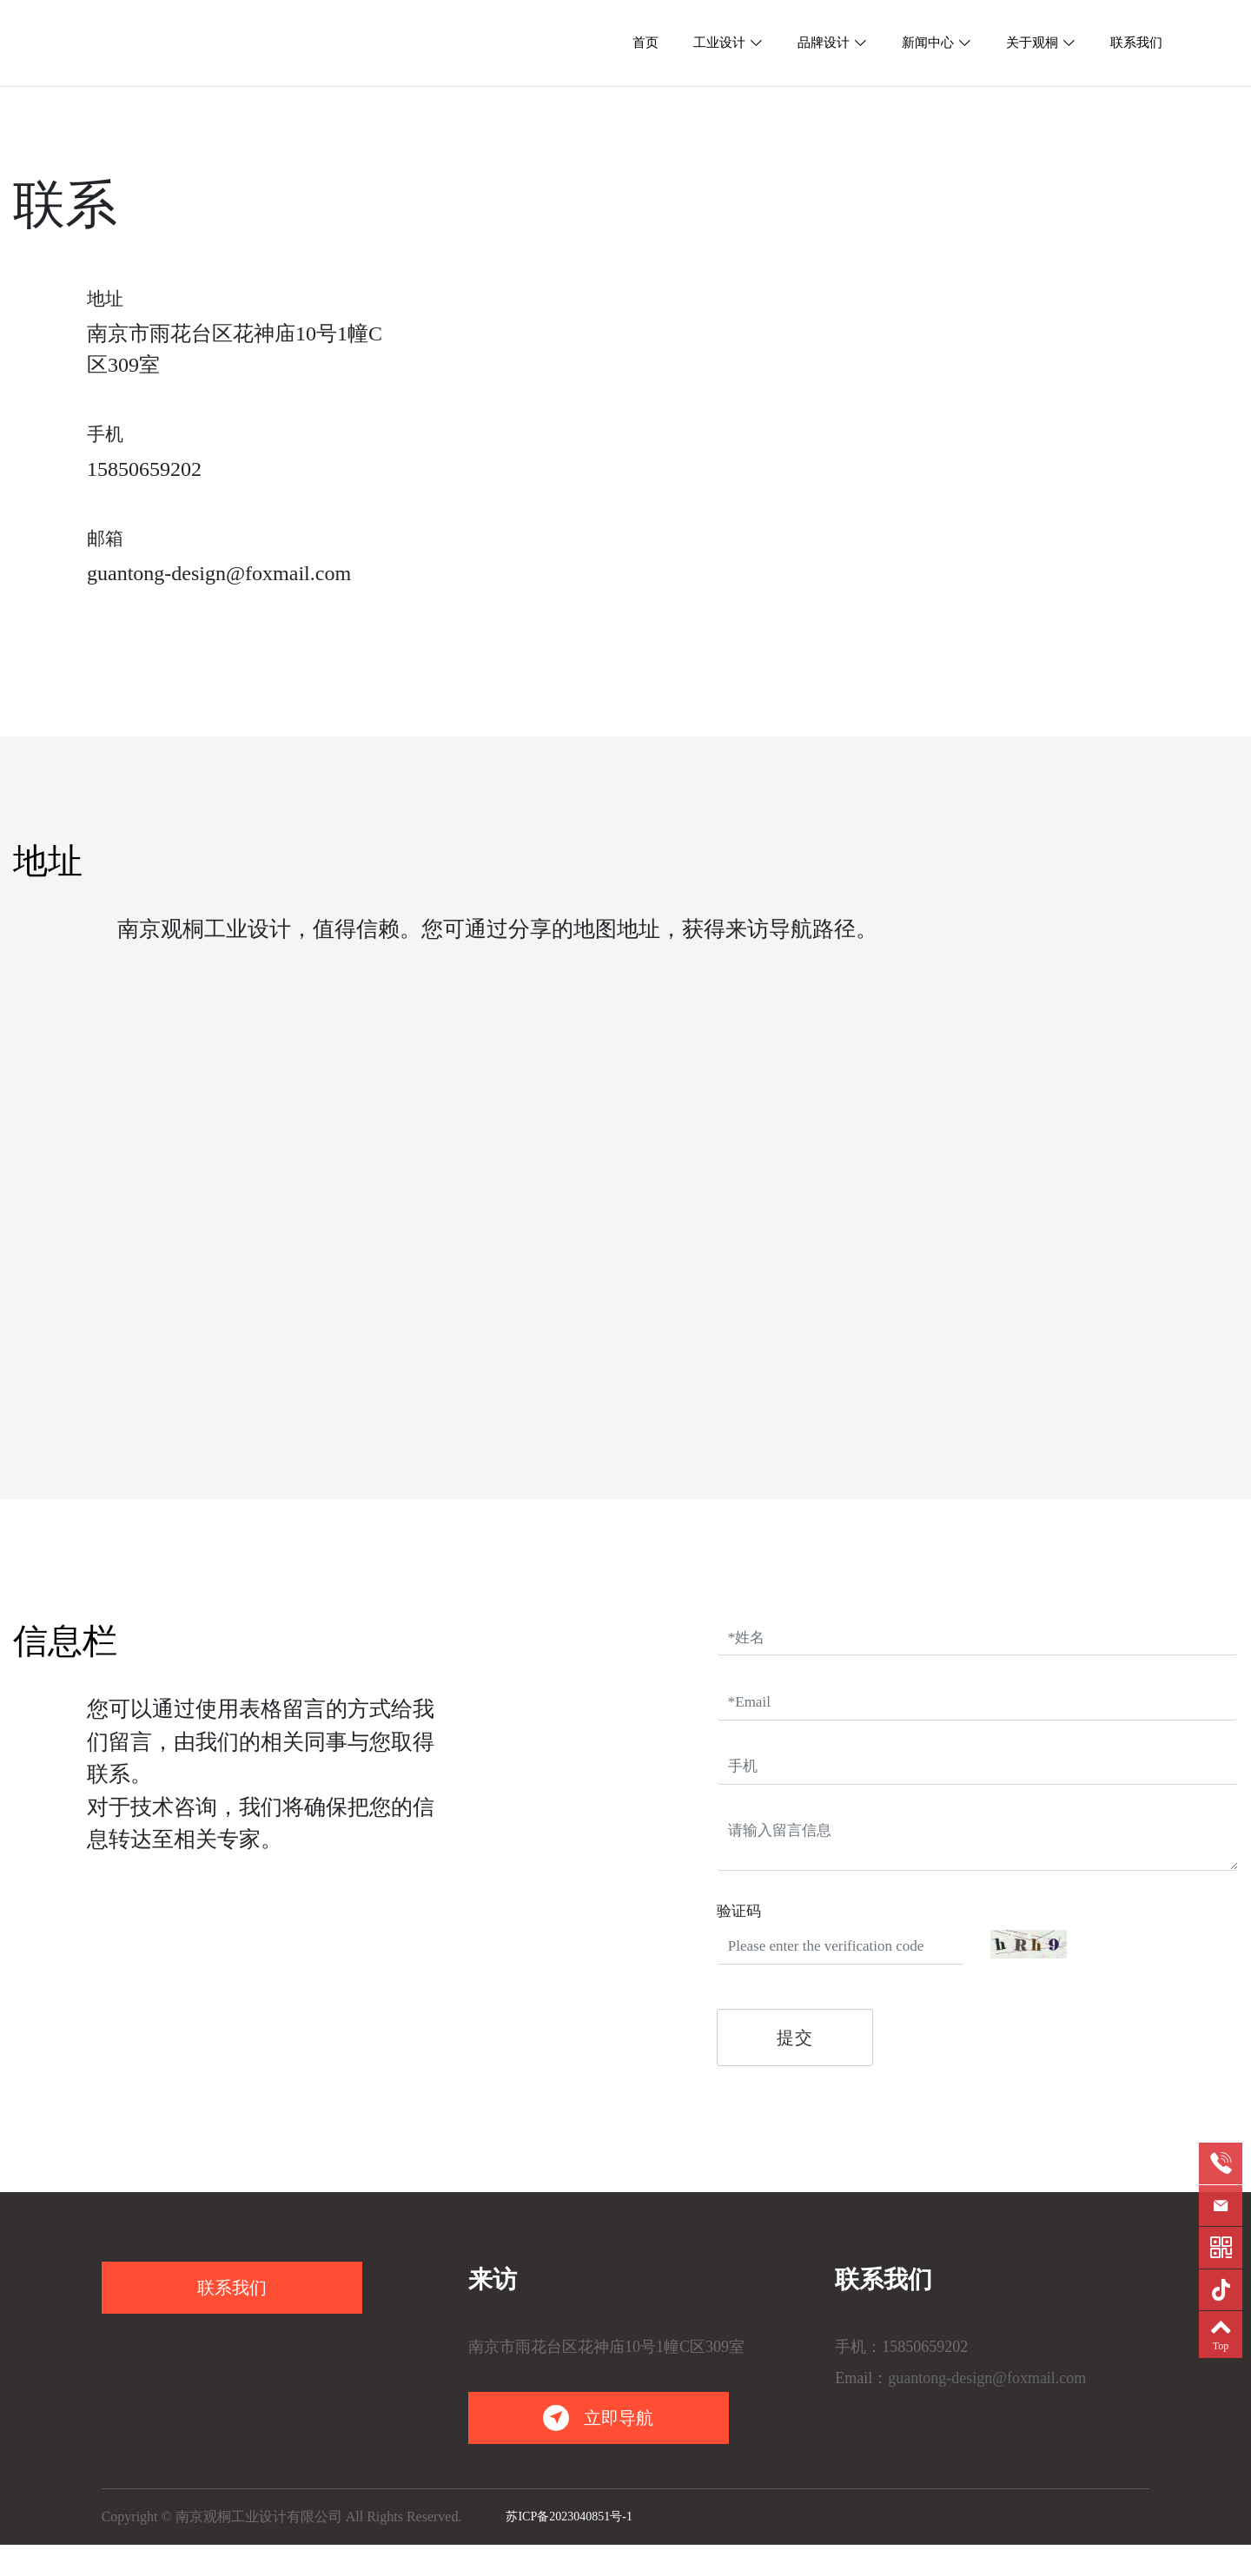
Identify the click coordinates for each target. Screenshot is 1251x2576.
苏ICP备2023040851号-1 (569, 2516)
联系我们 (1136, 43)
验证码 (739, 1911)
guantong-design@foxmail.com (219, 573)
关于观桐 (1032, 43)
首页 (645, 43)
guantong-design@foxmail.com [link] (987, 2378)
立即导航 (598, 2418)
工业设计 (719, 43)
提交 (795, 2037)
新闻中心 (928, 43)
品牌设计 (824, 43)
